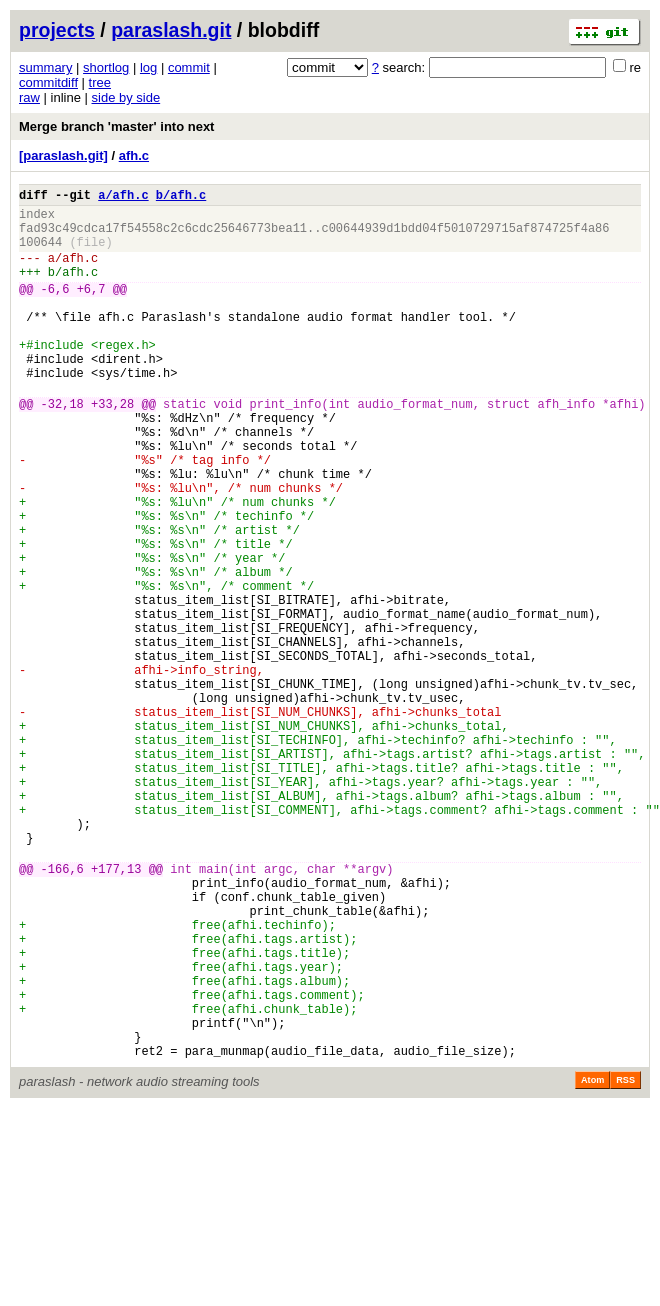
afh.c (134, 155)
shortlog (106, 67)
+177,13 (116, 1012)
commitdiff (48, 82)
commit (189, 67)
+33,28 (112, 448)
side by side (126, 97)
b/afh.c (181, 197)
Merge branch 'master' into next (116, 126)
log (148, 67)
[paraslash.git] (63, 155)
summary (45, 67)
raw (29, 97)
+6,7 (91, 309)
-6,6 (55, 309)
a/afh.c (123, 197)
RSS (625, 1263)
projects (57, 30)
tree (100, 82)
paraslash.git (171, 30)
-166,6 (62, 1012)
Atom (592, 1263)
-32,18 (62, 448)
